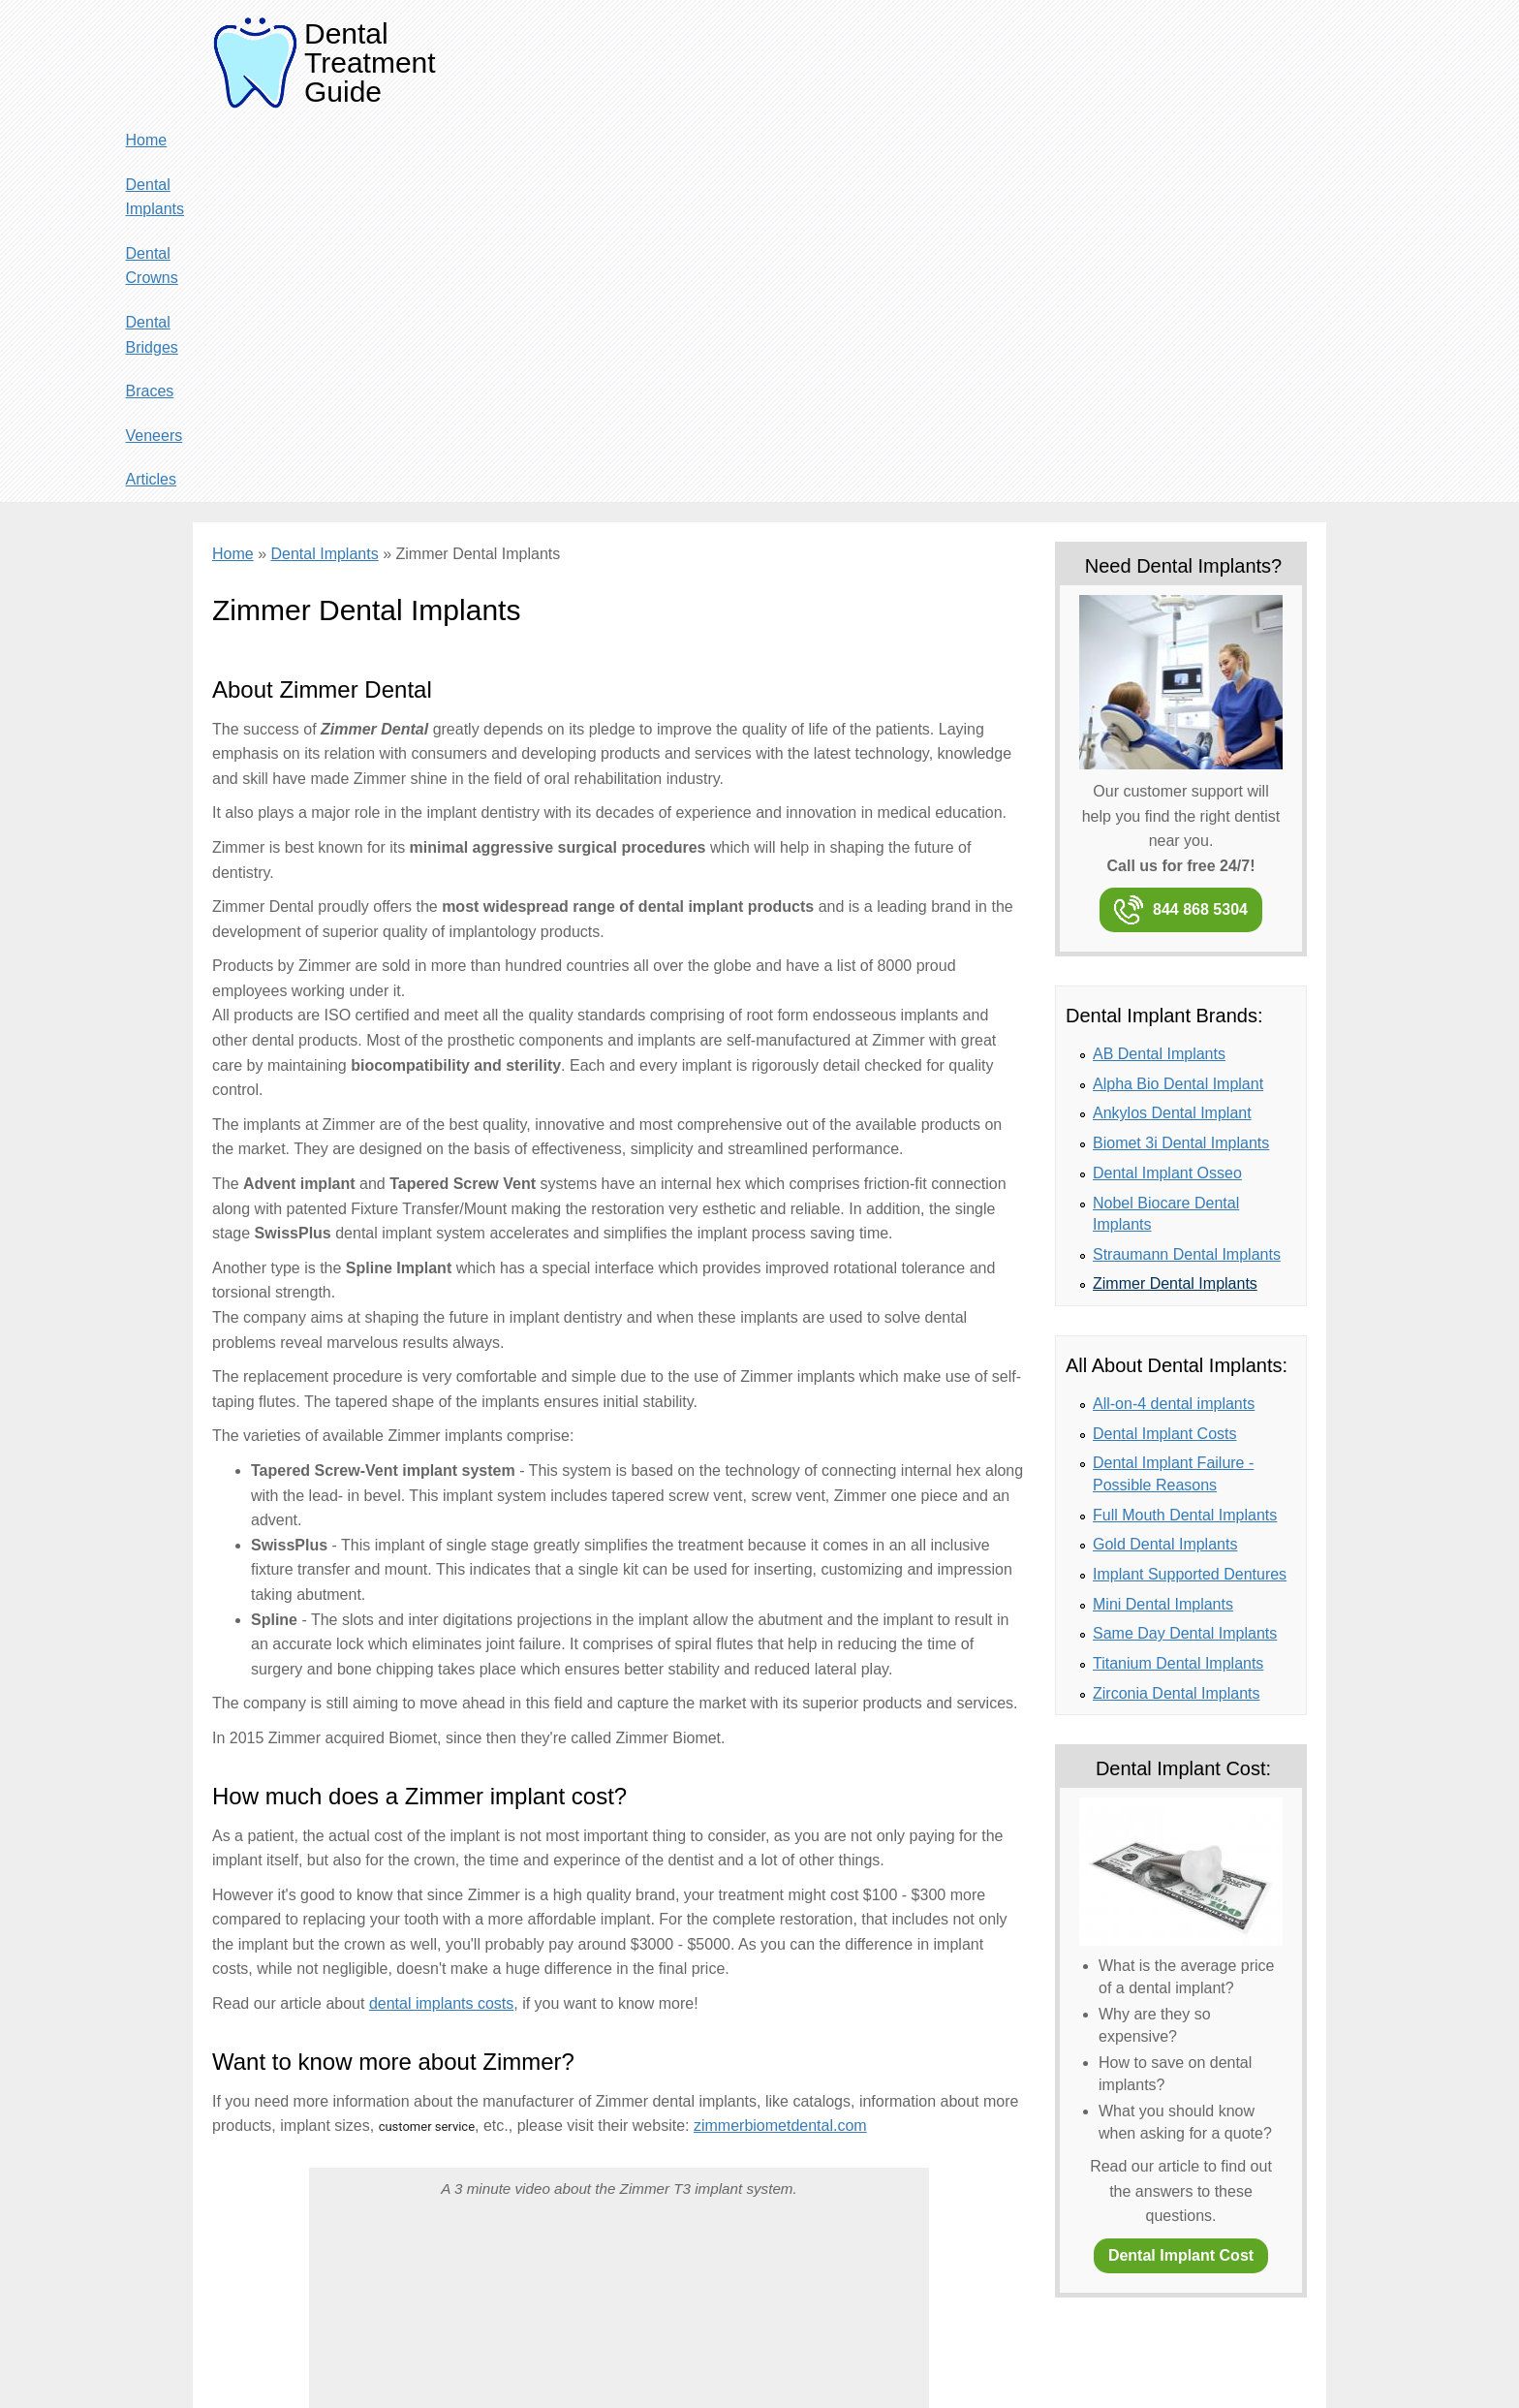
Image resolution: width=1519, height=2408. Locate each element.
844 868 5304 (1200, 525)
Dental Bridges (1051, 45)
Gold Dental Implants (1165, 1160)
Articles (1291, 45)
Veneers (1218, 45)
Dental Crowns (930, 45)
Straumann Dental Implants (1187, 870)
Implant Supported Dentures (1189, 1190)
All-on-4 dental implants (1174, 1020)
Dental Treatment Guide (370, 62)
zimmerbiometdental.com (780, 1742)
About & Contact (294, 2359)
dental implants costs (441, 1619)
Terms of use (527, 2359)
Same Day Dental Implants (1185, 1249)
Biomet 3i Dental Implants (1181, 759)
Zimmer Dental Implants (1175, 899)
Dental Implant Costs (1165, 1050)
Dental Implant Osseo (1167, 789)
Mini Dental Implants (1163, 1220)
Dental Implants (806, 45)
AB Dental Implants (1159, 670)
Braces (1146, 45)
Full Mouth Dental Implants (1185, 1131)
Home (712, 45)
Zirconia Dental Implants (1176, 1309)
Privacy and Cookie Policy (415, 2359)
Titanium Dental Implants (1178, 1279)
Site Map (595, 2359)
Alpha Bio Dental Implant (1178, 700)
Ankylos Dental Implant (1172, 730)
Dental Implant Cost (1181, 1871)
